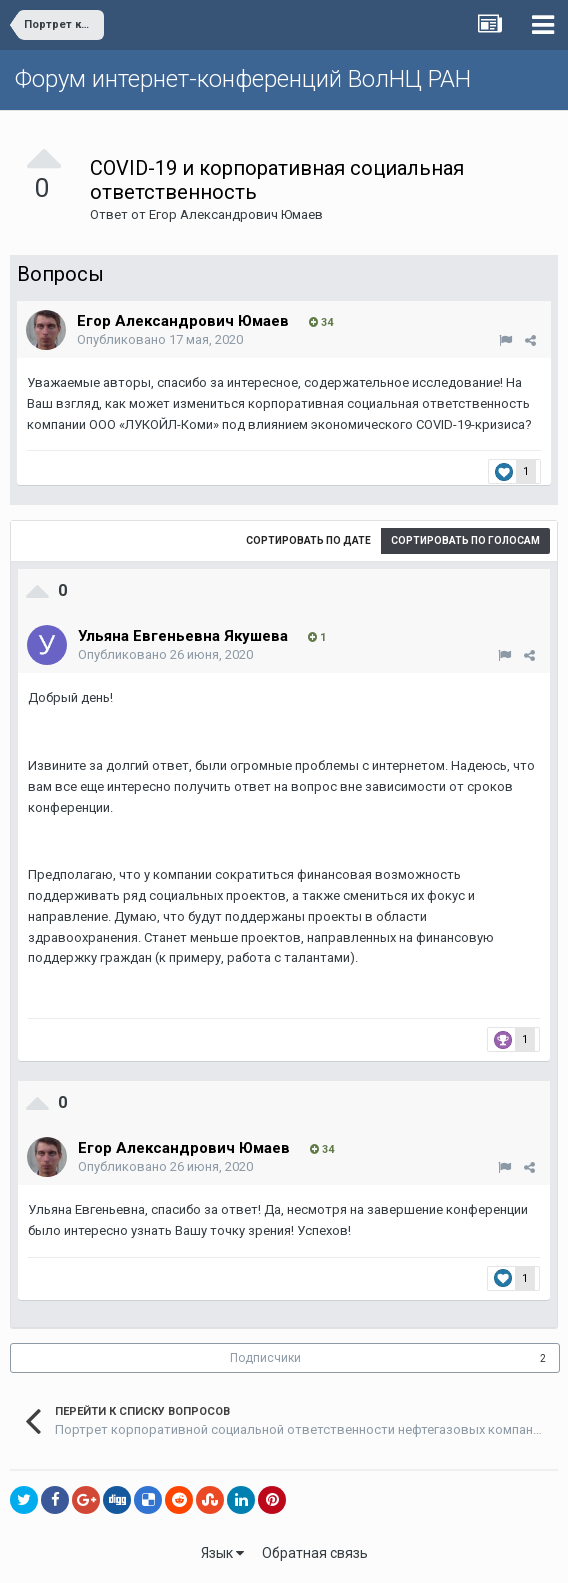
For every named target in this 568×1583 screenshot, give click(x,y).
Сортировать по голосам (465, 540)
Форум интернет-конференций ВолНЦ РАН (243, 79)
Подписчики (265, 1358)
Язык (222, 1553)
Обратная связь (315, 1553)
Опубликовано (160, 339)
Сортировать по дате (308, 540)
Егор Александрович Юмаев (236, 214)
